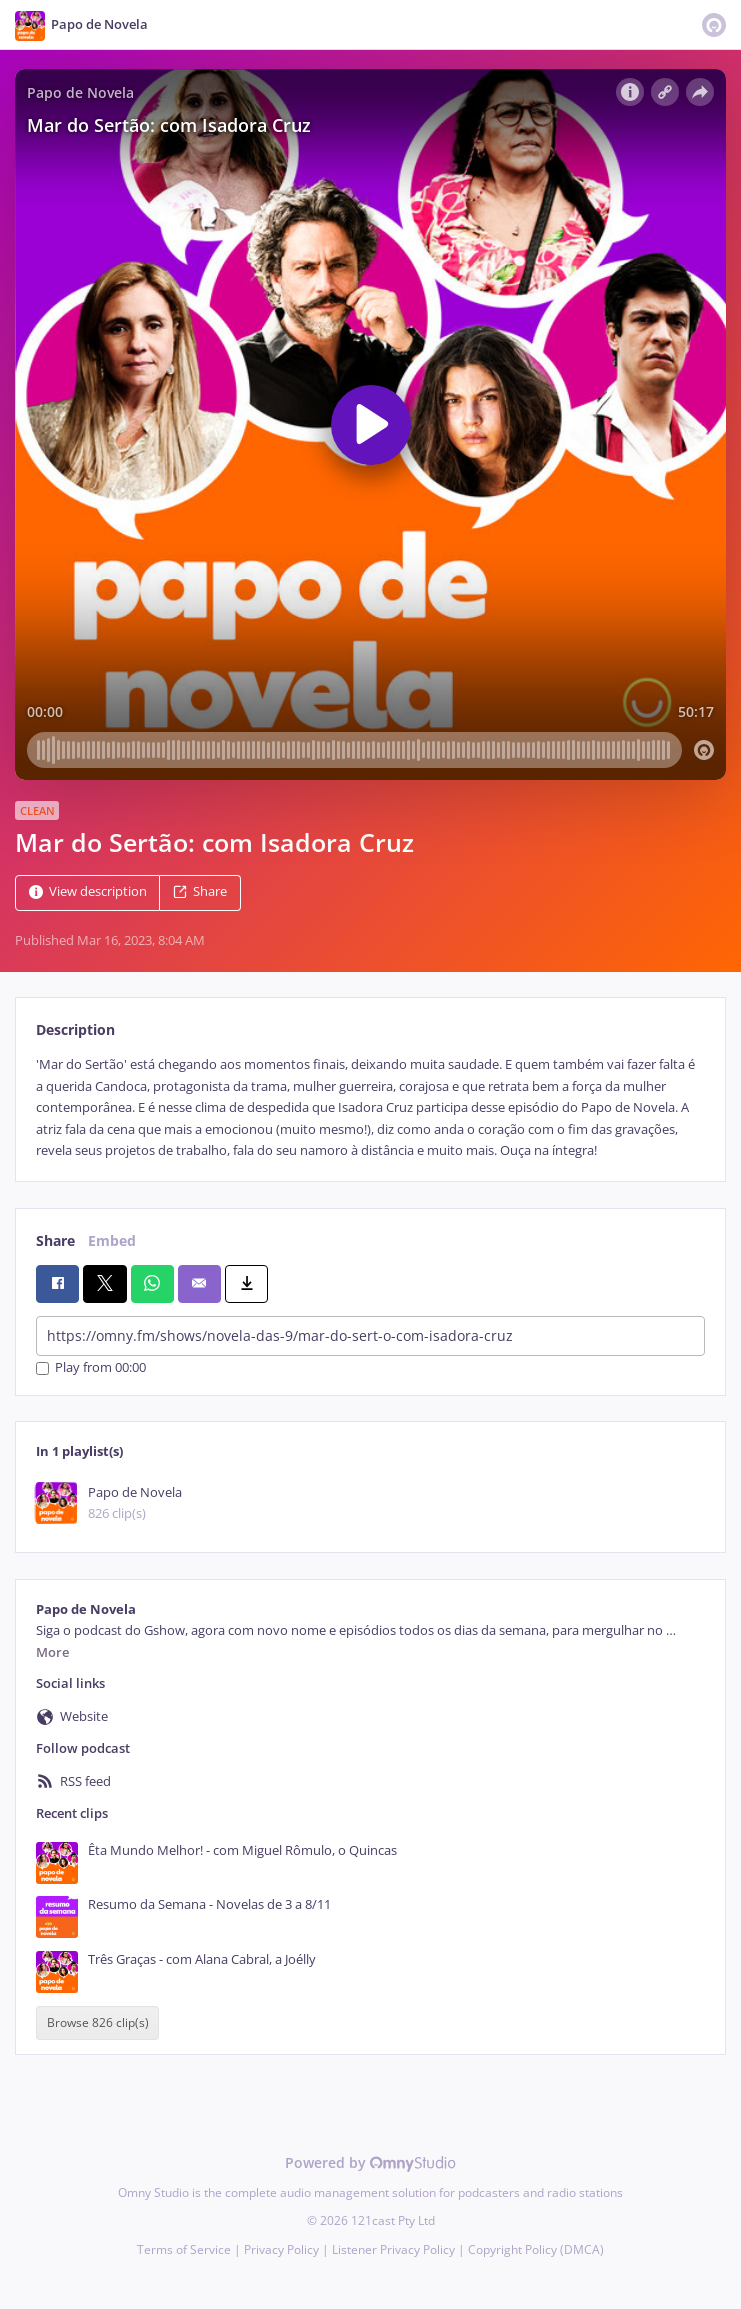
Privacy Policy (281, 2249)
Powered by (370, 2162)
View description (88, 892)
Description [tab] (75, 1029)
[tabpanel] (370, 1107)
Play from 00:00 (91, 1368)
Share (200, 892)
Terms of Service (184, 2249)
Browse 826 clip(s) (98, 2023)
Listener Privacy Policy (393, 2249)
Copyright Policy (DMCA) (536, 2249)
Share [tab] (55, 1240)
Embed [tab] (112, 1240)
